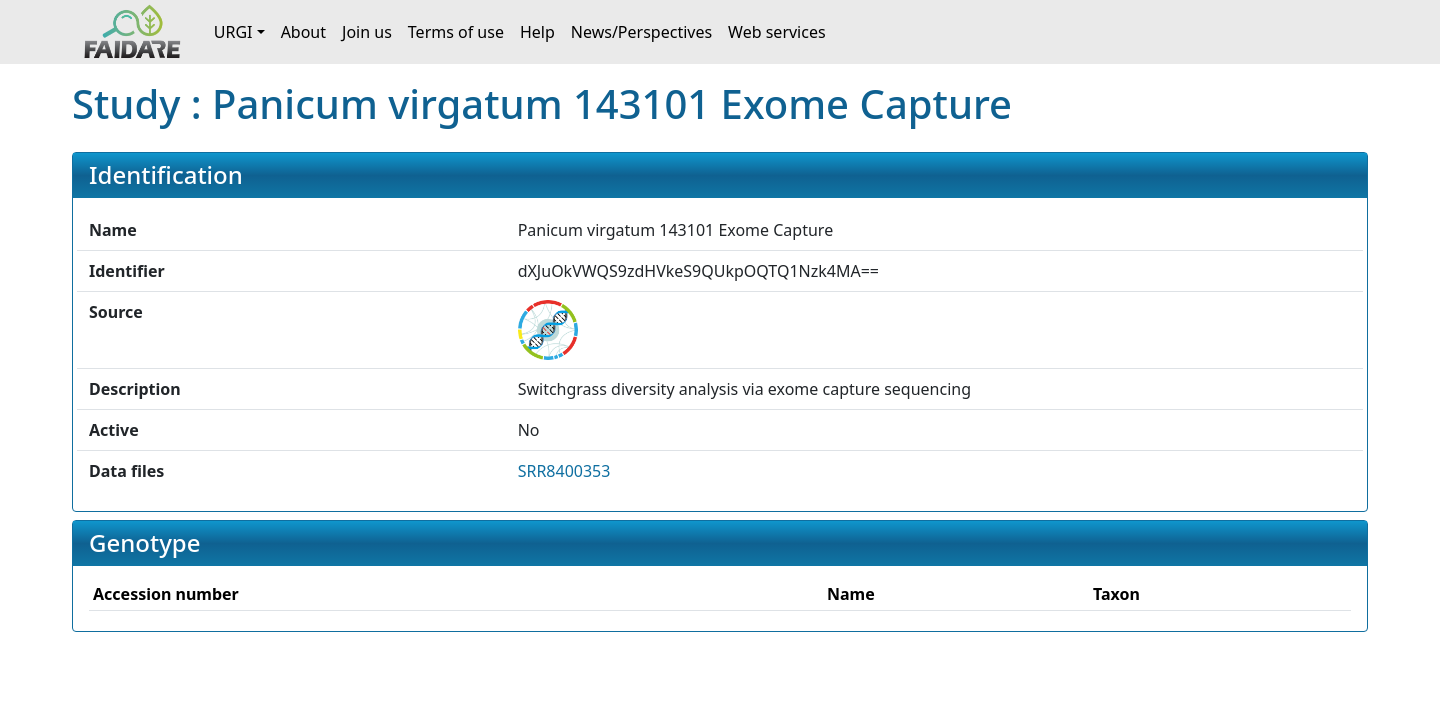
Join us (367, 32)
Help (537, 32)
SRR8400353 (564, 471)
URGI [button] (233, 32)
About (303, 32)
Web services (777, 32)
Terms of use (456, 32)
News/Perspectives (641, 32)
